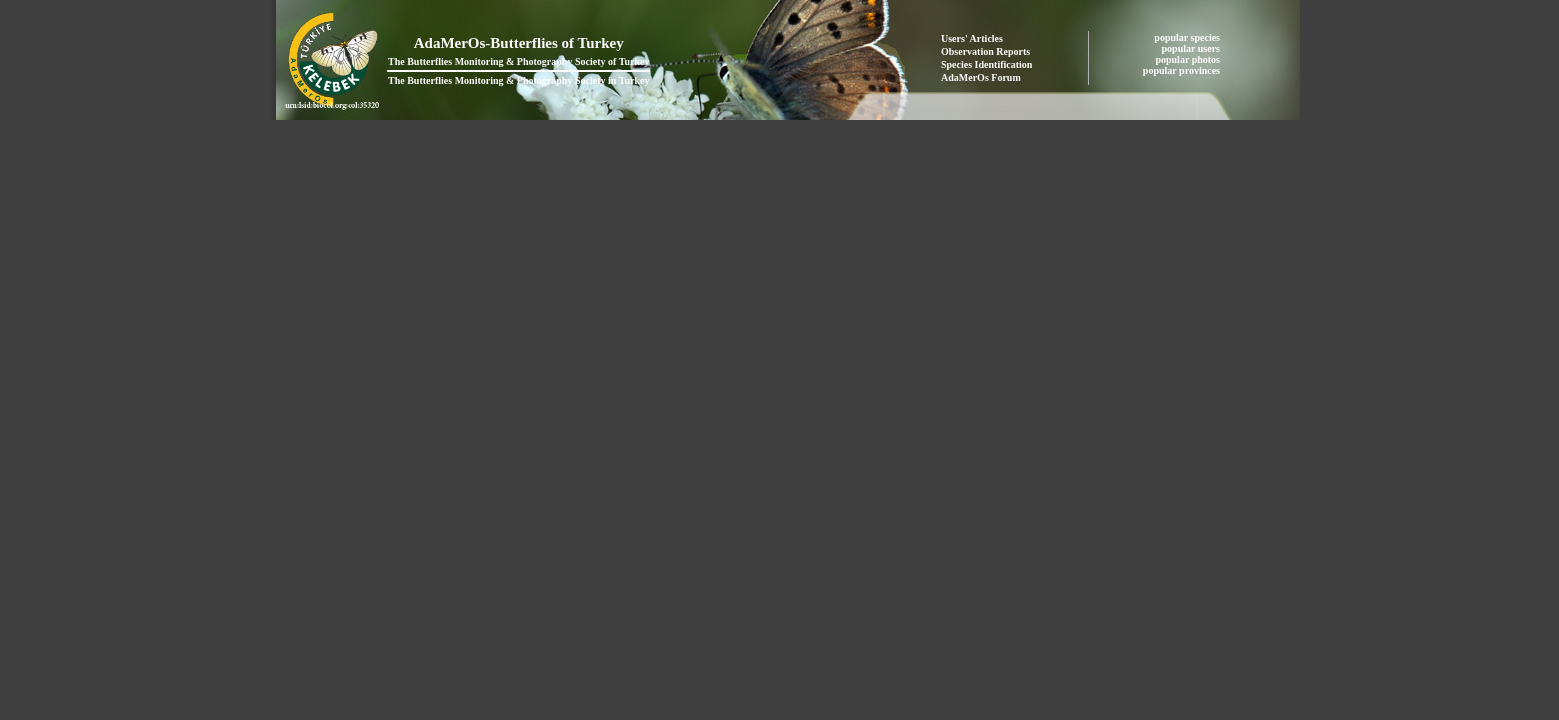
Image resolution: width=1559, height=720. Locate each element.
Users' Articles (972, 38)
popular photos (1188, 59)
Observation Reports (985, 51)
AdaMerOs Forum (981, 77)
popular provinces (1183, 70)
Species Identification (986, 64)
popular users (1192, 48)
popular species (1188, 37)
